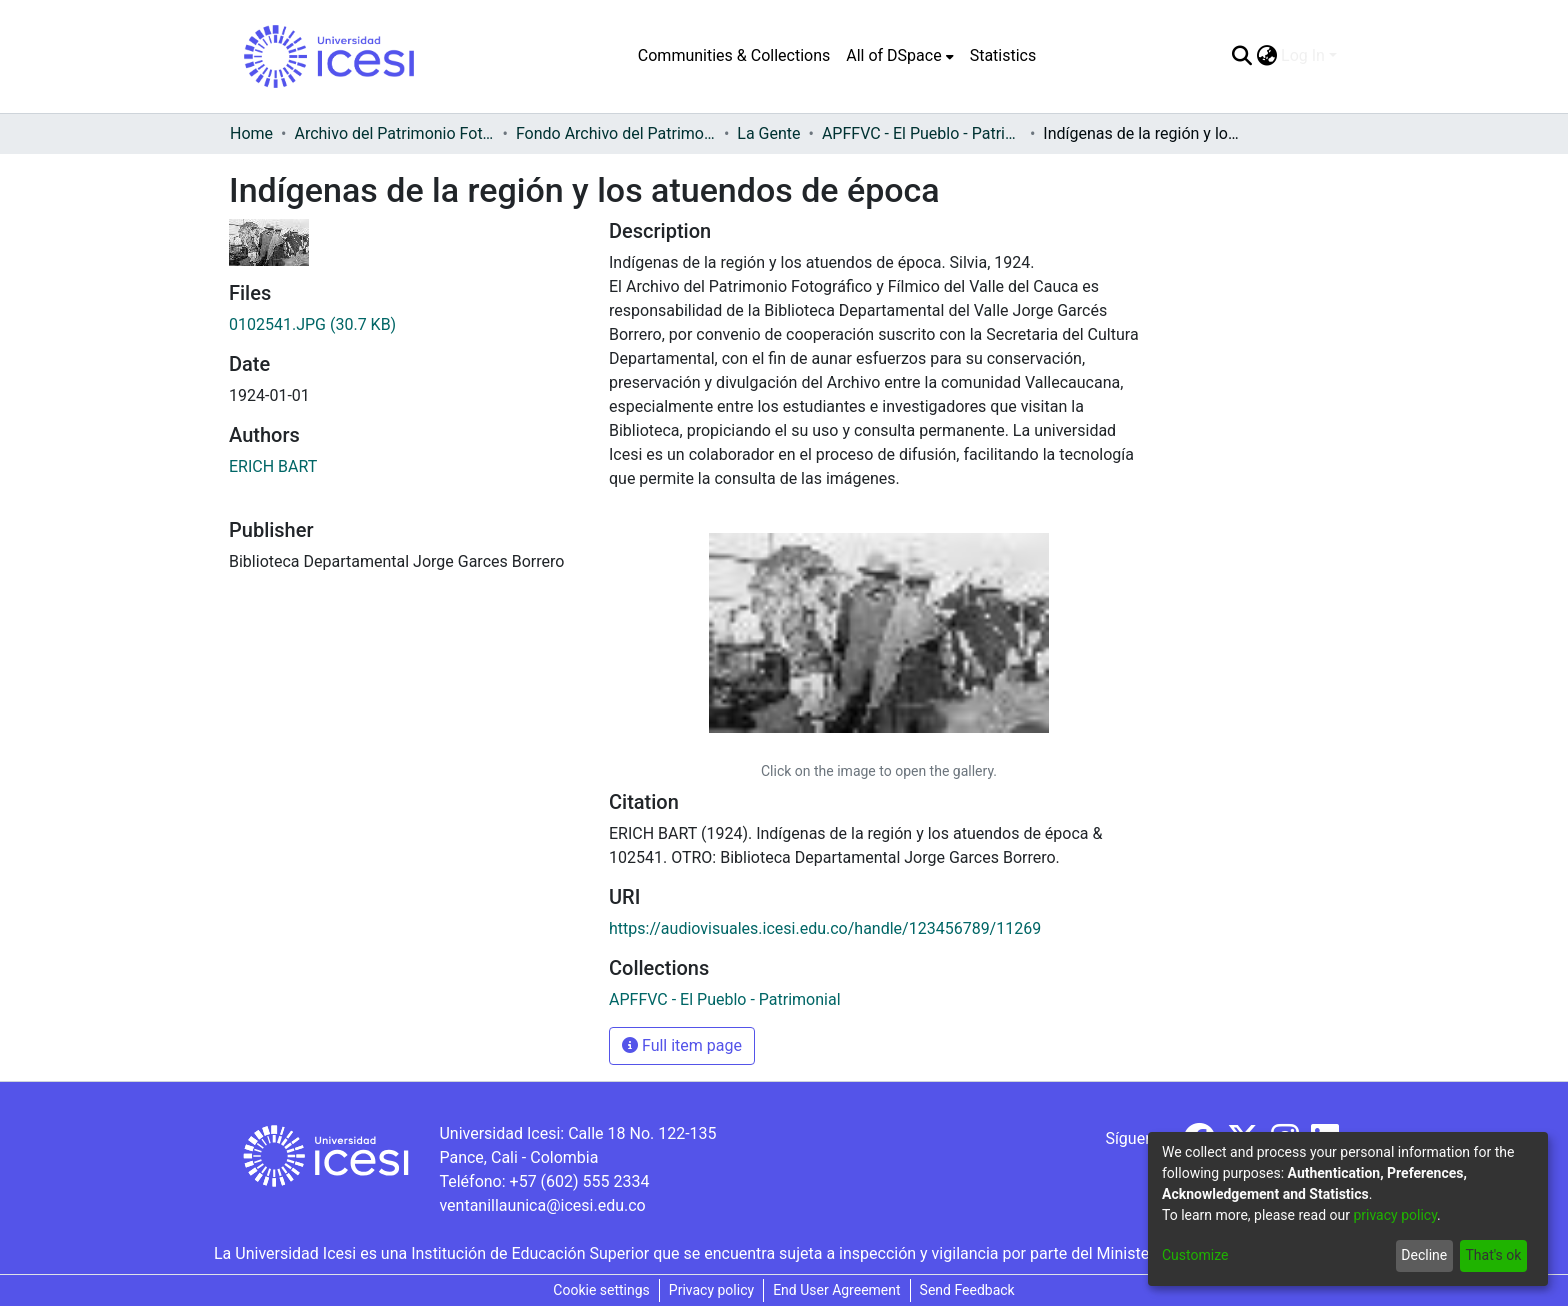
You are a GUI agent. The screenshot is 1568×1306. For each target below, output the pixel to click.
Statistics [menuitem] (1003, 55)
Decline (1424, 1255)
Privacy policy (711, 1290)
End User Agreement (836, 1290)
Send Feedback (967, 1290)
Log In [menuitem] (1303, 55)
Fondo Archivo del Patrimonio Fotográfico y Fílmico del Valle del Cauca (616, 133)
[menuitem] (899, 56)
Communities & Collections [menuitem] (734, 55)
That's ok (1493, 1255)
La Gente (768, 133)
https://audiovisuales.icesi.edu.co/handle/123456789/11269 (825, 928)
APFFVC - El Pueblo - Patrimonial (922, 133)
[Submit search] (1241, 56)
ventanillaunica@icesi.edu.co (542, 1205)
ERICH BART (273, 466)
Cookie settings (601, 1290)
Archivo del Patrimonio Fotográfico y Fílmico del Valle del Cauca (394, 133)
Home (251, 133)
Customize (1195, 1255)
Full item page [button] (682, 1045)
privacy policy (1395, 1215)
